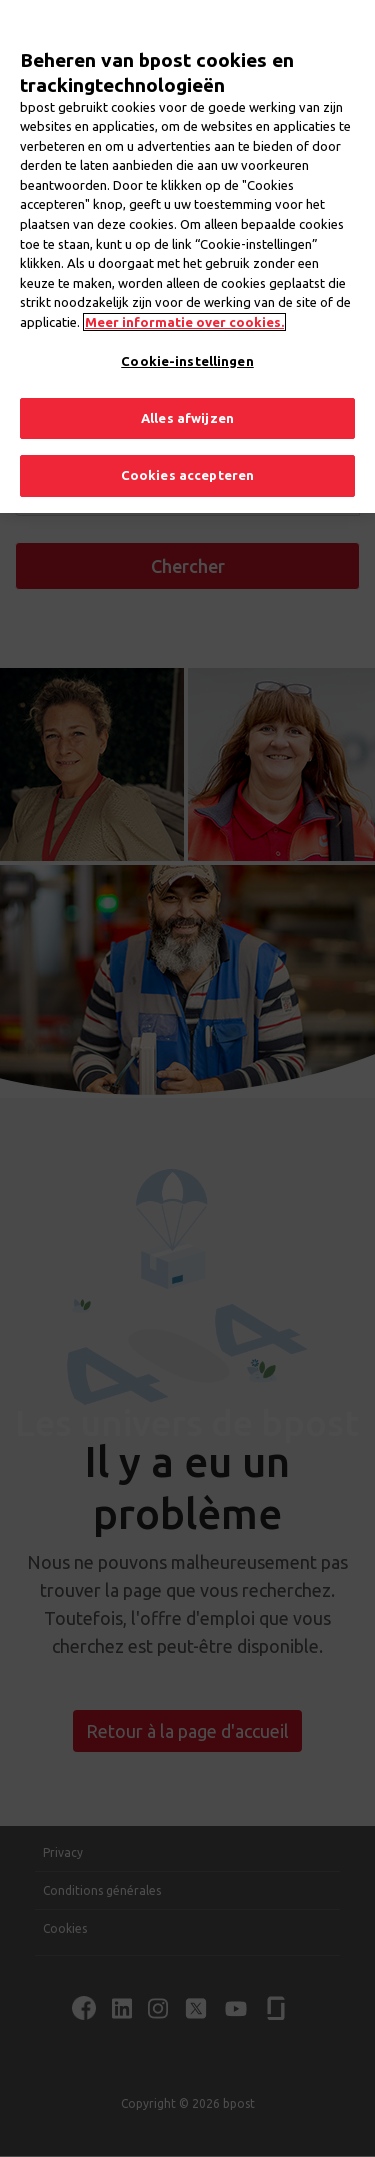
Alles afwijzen (187, 390)
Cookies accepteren (187, 448)
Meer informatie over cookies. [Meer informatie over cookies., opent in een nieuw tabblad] (184, 294)
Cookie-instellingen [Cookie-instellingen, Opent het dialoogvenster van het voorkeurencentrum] (187, 333)
